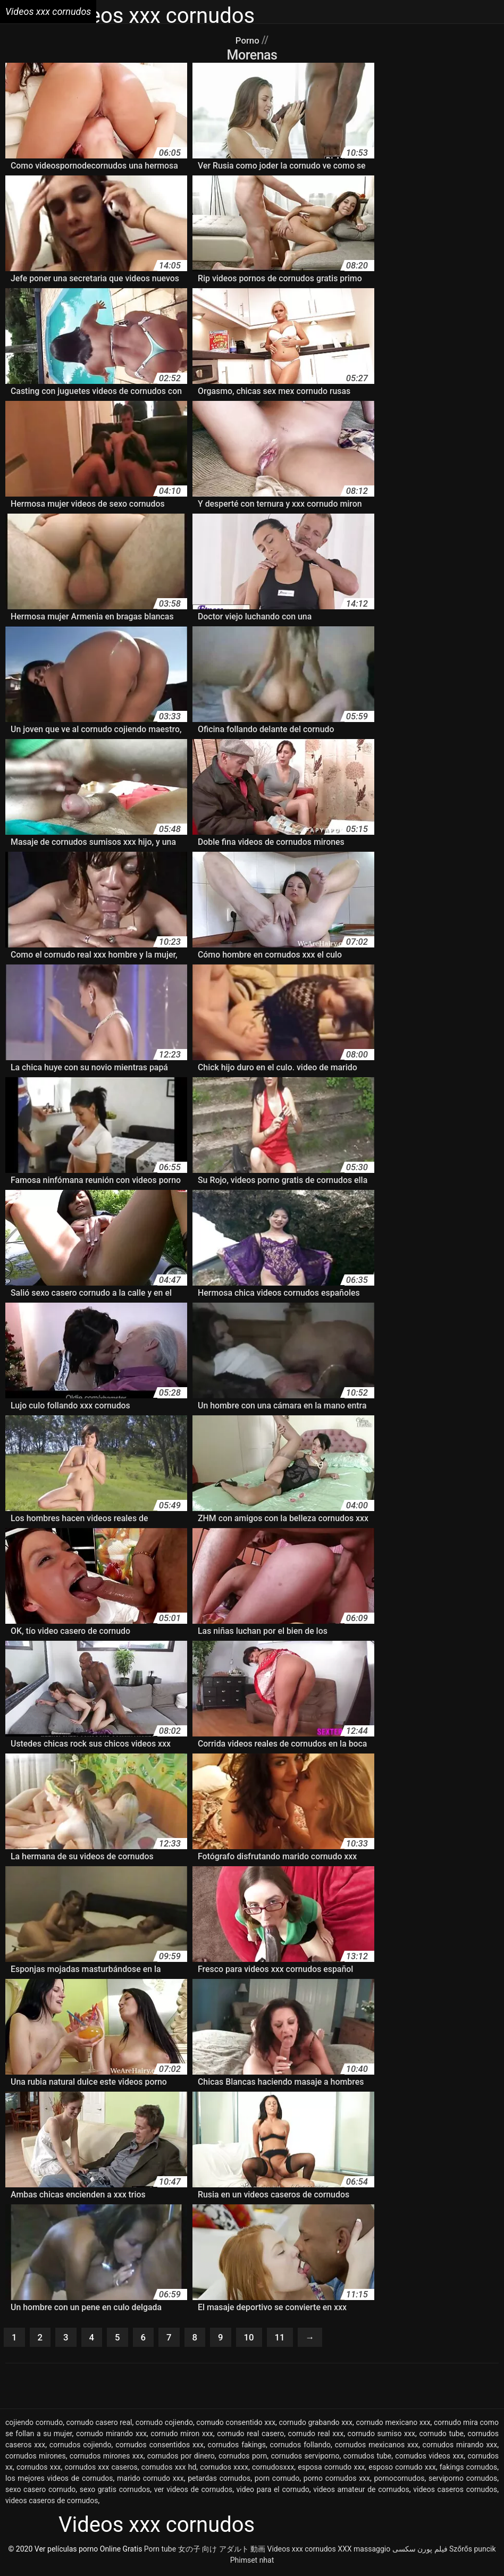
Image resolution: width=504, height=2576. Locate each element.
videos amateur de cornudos (361, 2491)
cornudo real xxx (316, 2435)
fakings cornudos (469, 2469)
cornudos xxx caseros (101, 2469)
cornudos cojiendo (80, 2447)
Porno (248, 39)
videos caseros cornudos (455, 2491)
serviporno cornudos (463, 2480)
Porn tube (160, 2551)
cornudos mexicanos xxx (376, 2447)
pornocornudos (399, 2480)
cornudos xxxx (224, 2469)
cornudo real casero (250, 2435)
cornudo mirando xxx (111, 2435)
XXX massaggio (364, 2551)
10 (259, 2338)
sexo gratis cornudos (115, 2491)
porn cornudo (277, 2480)
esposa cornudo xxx (331, 2469)
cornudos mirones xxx (107, 2458)
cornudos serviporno (305, 2458)
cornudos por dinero (181, 2458)
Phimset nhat (252, 2562)
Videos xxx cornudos (301, 2551)
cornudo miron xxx (181, 2435)
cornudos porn (243, 2458)
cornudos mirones (35, 2458)
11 (291, 2338)
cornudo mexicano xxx (393, 2424)
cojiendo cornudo (34, 2424)
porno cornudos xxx (337, 2480)
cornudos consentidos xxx (159, 2447)
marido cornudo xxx (150, 2480)
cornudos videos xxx (429, 2458)
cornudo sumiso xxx (381, 2435)
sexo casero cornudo (40, 2491)
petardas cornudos (219, 2480)
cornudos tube (367, 2458)
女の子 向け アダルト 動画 (221, 2551)
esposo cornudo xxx (401, 2469)
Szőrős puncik (472, 2551)
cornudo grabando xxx (315, 2424)
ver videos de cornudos (193, 2491)
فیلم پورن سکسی (420, 2551)
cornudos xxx (38, 2469)
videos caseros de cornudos (51, 2502)
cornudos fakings (237, 2447)
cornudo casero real (99, 2424)
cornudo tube (441, 2435)
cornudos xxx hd (169, 2469)
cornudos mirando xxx (460, 2447)
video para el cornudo (273, 2491)
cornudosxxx (273, 2469)
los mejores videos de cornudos (59, 2480)
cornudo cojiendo (164, 2424)
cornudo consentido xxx (235, 2424)
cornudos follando (300, 2447)
